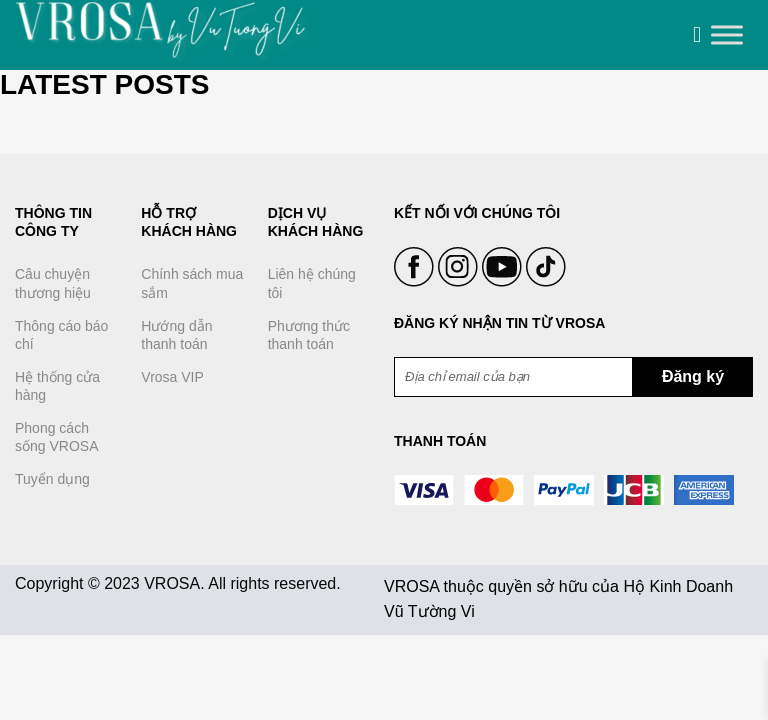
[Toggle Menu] (727, 35)
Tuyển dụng (52, 479)
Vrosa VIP (172, 377)
